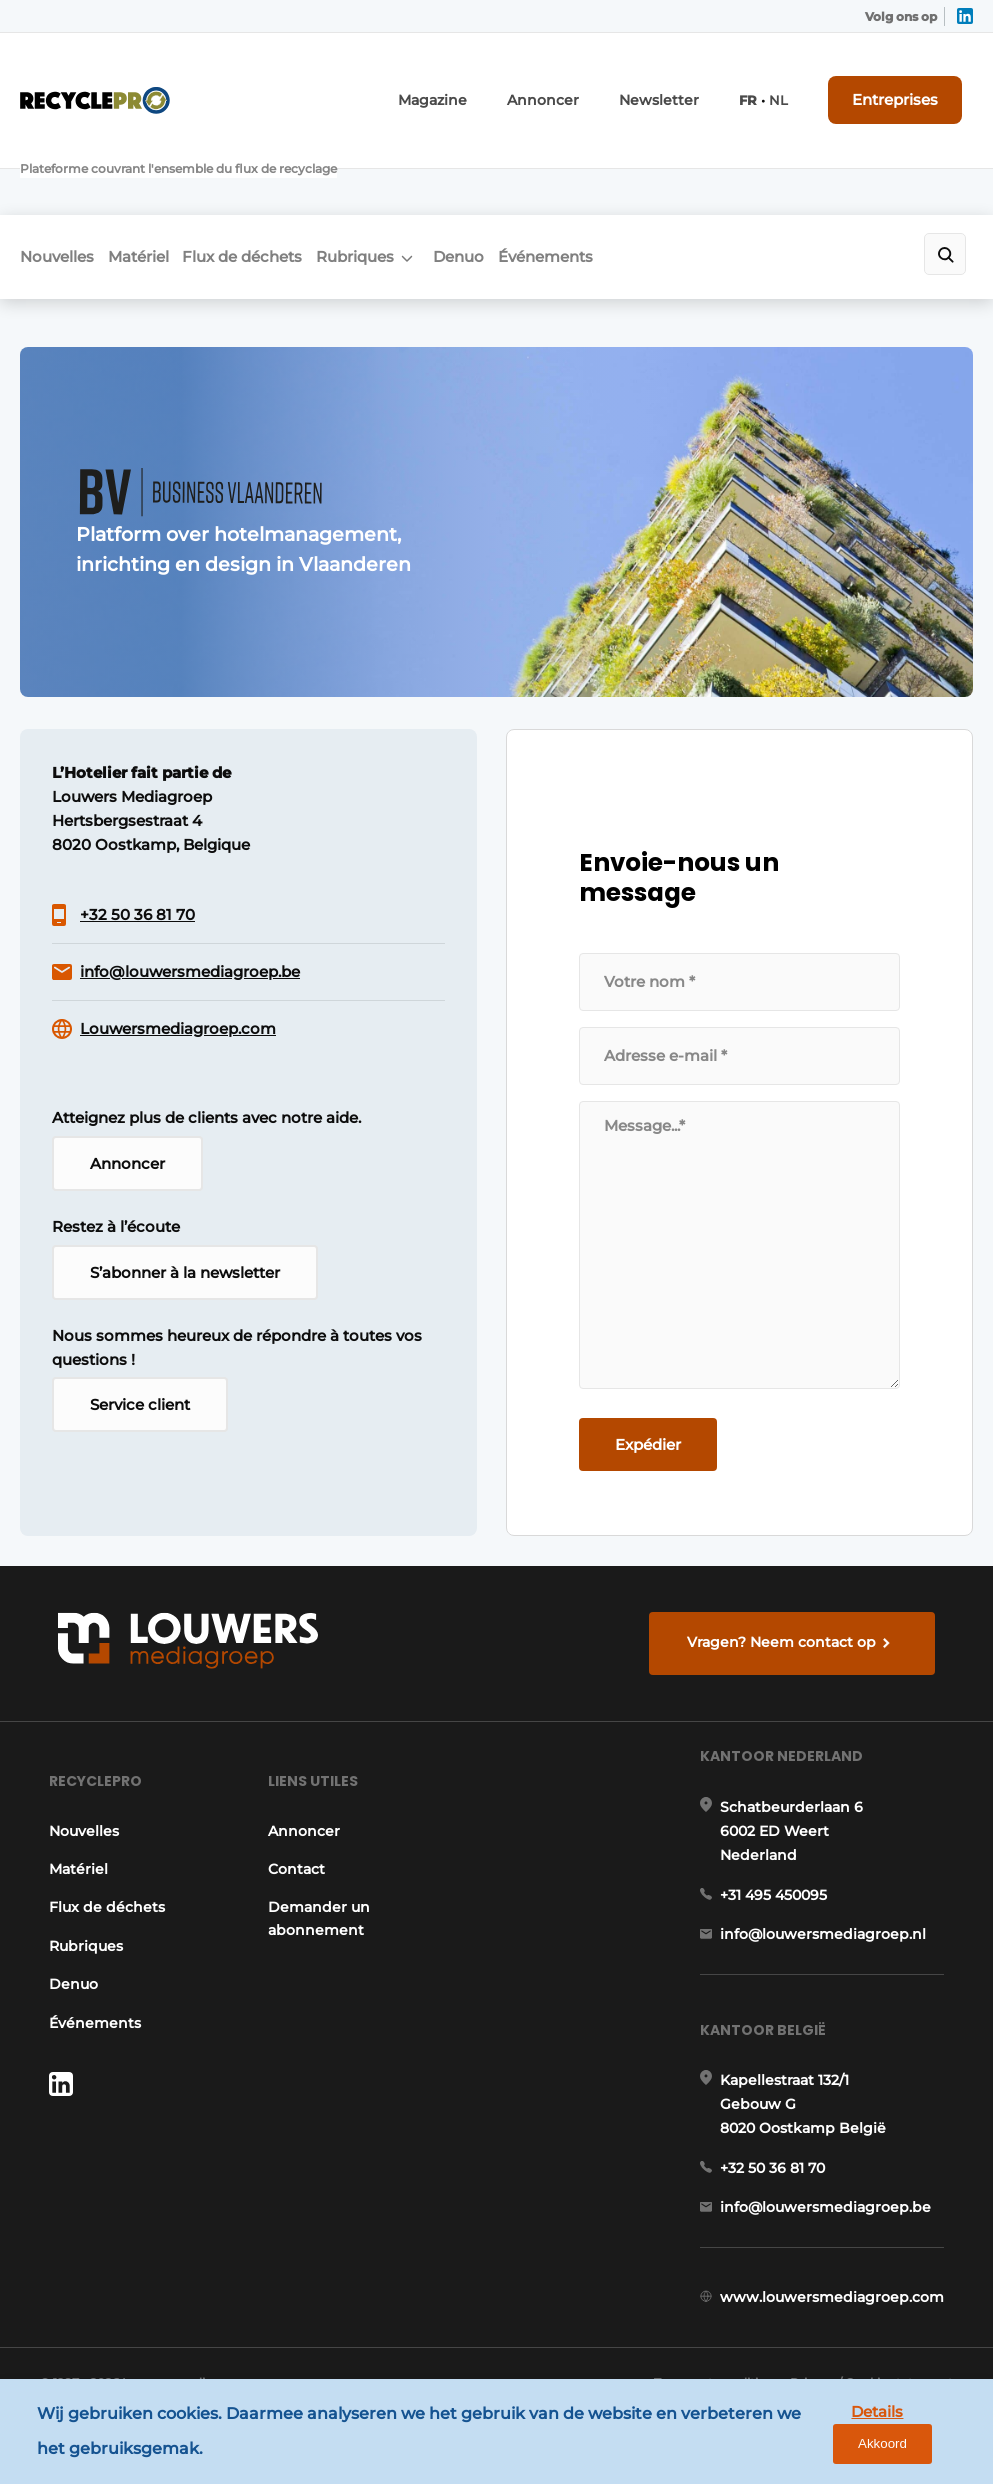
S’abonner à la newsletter (185, 1211)
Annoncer (584, 87)
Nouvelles (57, 176)
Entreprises (911, 87)
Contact (291, 1816)
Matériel (156, 176)
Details (824, 2435)
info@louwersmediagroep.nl (832, 1906)
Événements (637, 176)
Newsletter (687, 87)
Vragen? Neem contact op (789, 1556)
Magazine (485, 87)
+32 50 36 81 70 (137, 846)
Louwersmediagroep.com (178, 960)
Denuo (532, 176)
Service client (140, 1346)
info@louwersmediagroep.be (190, 903)
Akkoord (918, 2436)
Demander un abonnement (314, 1865)
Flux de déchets (279, 176)
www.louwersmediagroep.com (841, 2309)
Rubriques (410, 176)
